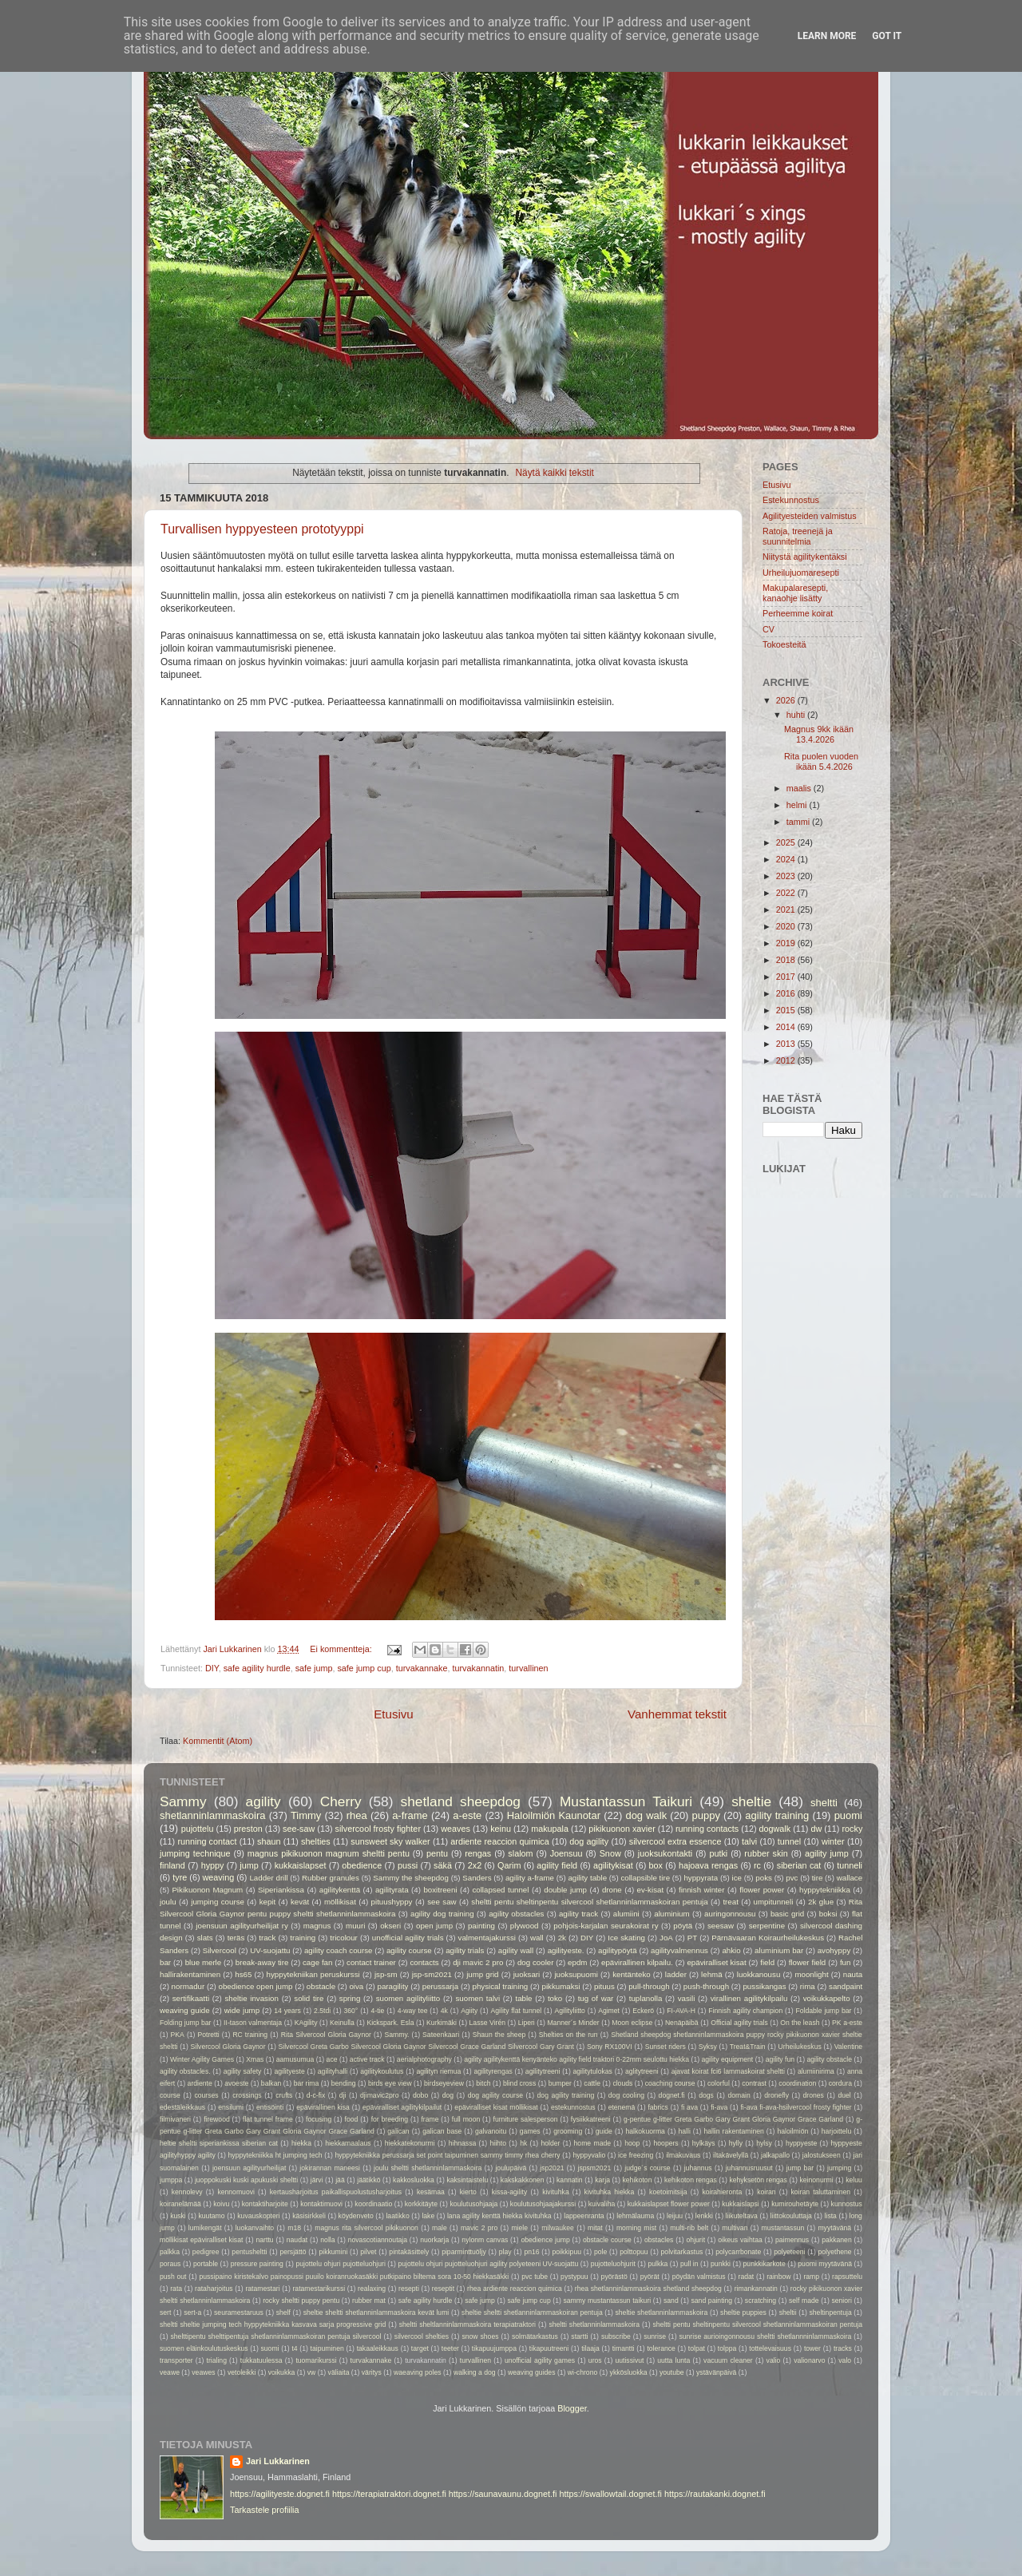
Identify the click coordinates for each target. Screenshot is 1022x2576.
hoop (632, 2143)
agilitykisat (613, 1865)
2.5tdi (322, 2011)
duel (844, 2095)
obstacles (658, 2240)
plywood (524, 1925)
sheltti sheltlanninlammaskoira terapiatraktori (467, 2324)
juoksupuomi (576, 1974)
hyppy (212, 1865)
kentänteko (631, 1974)
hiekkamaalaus (348, 2143)
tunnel (789, 1841)
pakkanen (836, 2240)
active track (367, 2059)
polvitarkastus (682, 2252)
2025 (787, 842)
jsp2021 (552, 2168)
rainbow (778, 2277)
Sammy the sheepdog (411, 1877)
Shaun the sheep (499, 2035)
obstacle (321, 1986)
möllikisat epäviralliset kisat (201, 2240)
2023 (787, 876)
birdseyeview (444, 2083)
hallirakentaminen (190, 1974)
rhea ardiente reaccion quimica (514, 2289)
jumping (839, 2168)
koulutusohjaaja (473, 2204)
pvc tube (534, 2277)
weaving (219, 1877)
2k (562, 1937)
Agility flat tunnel (516, 2011)
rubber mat (369, 2301)
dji (343, 2095)
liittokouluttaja (791, 2216)
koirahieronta (722, 2192)
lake (428, 2216)
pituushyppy (392, 1901)
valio (773, 2360)
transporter (176, 2360)
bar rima (306, 2083)
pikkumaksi (561, 1986)
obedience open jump (256, 1986)
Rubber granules (330, 1877)
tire (817, 1877)
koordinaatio (373, 2204)
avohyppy (834, 1950)
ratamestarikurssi (318, 2289)
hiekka (301, 2143)
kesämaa (431, 2192)
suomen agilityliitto (408, 1998)
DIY (212, 1668)
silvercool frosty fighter (378, 1828)
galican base (441, 2131)
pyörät (650, 2277)
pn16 (531, 2252)
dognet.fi (672, 2095)
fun (845, 1962)
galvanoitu (490, 2131)
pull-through (648, 1986)
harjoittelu (836, 2131)
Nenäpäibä (682, 2023)
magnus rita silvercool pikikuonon (366, 2228)
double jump (565, 1889)
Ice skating (626, 1937)
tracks (843, 2348)
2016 (787, 993)
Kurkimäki (441, 2023)
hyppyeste (801, 2143)
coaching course (670, 2083)
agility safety (243, 2071)
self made (804, 2301)
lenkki (704, 2216)
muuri (355, 1925)
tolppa (727, 2348)
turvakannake (422, 1668)
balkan (271, 2083)
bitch (483, 2083)
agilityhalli (332, 2071)
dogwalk (775, 1828)
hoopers (666, 2143)
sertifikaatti (190, 1998)
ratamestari (262, 2289)
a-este (467, 1815)
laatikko (397, 2216)
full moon (466, 2119)
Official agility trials (739, 2023)
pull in (689, 2264)
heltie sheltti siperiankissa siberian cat (219, 2143)
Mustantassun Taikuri (626, 1801)
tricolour (344, 1937)
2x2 (474, 1865)
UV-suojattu (270, 1950)
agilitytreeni (543, 2071)
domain (738, 2095)
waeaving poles (417, 2372)
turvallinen (528, 1668)
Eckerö (643, 2011)
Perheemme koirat (798, 613)
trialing (217, 2360)
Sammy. (397, 2035)
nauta (852, 1974)
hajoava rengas (708, 1865)
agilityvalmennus (679, 1950)
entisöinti (269, 2107)
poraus (170, 2264)
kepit (267, 1901)
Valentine (848, 2047)
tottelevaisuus (770, 2348)
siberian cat (799, 1865)
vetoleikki (242, 2372)
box (656, 1865)
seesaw (720, 1925)
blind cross (519, 2083)
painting (481, 1925)
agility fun (780, 2059)
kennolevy (187, 2192)
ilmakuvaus (683, 2155)
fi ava (689, 2107)
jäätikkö (368, 2180)
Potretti (208, 2035)
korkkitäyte (421, 2204)
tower (812, 2348)
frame (429, 2119)
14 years (287, 2011)
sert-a (192, 2312)
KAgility (306, 2023)
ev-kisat (650, 1889)
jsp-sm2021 (432, 1974)
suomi (269, 2348)
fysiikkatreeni (591, 2119)
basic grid (787, 1913)
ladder (676, 1974)
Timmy (306, 1815)
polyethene (834, 2252)
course (170, 2095)
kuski (178, 2216)
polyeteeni (789, 2252)
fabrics (657, 2107)
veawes (203, 2372)
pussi (408, 1865)
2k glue (821, 1901)
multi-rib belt (689, 2228)
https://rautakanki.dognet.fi (715, 2494)
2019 (787, 943)
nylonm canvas (484, 2240)
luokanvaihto (255, 2228)
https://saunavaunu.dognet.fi (503, 2494)
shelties (316, 1841)
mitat (595, 2228)
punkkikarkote (764, 2264)
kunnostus (846, 2204)
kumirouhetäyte (794, 2204)
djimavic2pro (379, 2095)
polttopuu (634, 2252)
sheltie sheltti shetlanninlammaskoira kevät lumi (376, 2312)
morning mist (636, 2228)
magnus (317, 1925)
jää (340, 2180)
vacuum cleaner (728, 2360)
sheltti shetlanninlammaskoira (594, 2324)
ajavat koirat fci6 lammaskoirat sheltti (728, 2071)
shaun (268, 1841)
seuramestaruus (238, 2312)
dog (448, 2095)
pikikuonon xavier (621, 1828)
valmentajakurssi (487, 1937)
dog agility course (495, 2095)
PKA (177, 2035)
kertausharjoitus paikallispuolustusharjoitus (336, 2192)
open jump (434, 1925)
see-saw (299, 1828)
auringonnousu (729, 1913)
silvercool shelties (421, 2336)
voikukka (281, 2372)
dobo (420, 2095)
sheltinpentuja (830, 2312)
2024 (787, 859)
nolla (327, 2240)
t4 (294, 2348)
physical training (501, 1986)
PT (692, 1937)
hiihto (497, 2143)
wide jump (241, 2010)
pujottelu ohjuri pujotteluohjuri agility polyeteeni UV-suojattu (488, 2264)
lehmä (711, 1974)
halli (684, 2131)
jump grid (482, 1974)
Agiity (469, 2011)
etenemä (622, 2107)
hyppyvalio (588, 2155)
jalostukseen (821, 2155)
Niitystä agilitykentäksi (805, 556)
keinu (500, 1828)
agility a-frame (529, 1877)
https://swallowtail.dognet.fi (610, 2494)
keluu (854, 2180)
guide (604, 2131)
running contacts (707, 1828)
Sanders (476, 1877)
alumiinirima (816, 2071)
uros (595, 2360)
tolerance (661, 2348)
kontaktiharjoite (265, 2204)
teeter (450, 2348)
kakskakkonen (523, 2180)
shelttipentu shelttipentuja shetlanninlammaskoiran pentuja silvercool (275, 2336)
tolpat (696, 2348)
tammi (799, 821)
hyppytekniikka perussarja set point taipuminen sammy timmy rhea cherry (447, 2155)
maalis (800, 788)
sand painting (712, 2301)
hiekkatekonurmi (410, 2143)
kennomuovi (236, 2192)
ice (737, 1877)
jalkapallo (775, 2155)
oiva (356, 1986)
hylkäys (703, 2143)
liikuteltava (742, 2216)
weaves (455, 1828)
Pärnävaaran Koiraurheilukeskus (767, 1937)
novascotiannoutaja (377, 2240)
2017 (787, 976)
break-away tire (262, 1962)
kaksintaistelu (467, 2180)
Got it (886, 36)
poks (763, 1877)
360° (350, 2011)
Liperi (526, 2023)
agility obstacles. (185, 2071)
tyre (179, 1877)
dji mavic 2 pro (478, 1962)
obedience (362, 1865)
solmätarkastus (535, 2336)
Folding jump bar (185, 2023)
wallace (849, 1877)
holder (550, 2143)
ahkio (731, 1950)
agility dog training (442, 1913)
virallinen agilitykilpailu (749, 1998)
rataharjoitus (213, 2289)
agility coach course (338, 1950)
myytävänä (834, 2228)
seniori (841, 2301)
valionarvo (809, 2360)
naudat (297, 2240)
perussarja (440, 1986)
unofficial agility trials (408, 1937)
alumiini (626, 1913)
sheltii (788, 2312)
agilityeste (289, 2071)
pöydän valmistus (699, 2277)
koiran (766, 2192)
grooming (567, 2131)
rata (176, 2289)
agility (263, 1801)
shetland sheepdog (461, 1801)
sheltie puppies (743, 2312)
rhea (357, 1815)
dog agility (588, 1841)
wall (537, 1937)
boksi (828, 1913)
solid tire (308, 1998)
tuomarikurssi (315, 2360)
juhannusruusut (749, 2168)
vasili (686, 1998)
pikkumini (333, 2252)
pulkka (657, 2264)
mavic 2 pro (479, 2228)
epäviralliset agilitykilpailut (402, 2107)
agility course (409, 1950)
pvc (792, 1877)
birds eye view (390, 2083)
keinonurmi (817, 2180)
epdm (577, 1962)
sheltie (751, 1801)
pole (600, 2252)
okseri (390, 1925)
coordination (797, 2083)
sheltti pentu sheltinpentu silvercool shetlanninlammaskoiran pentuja (589, 1901)
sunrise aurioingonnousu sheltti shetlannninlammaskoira (765, 2336)
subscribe (616, 2336)
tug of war (596, 1998)
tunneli (849, 1865)
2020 (787, 926)
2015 (787, 1010)
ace (332, 2059)
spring (349, 1998)
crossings (246, 2095)
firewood (217, 2119)
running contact (206, 1841)
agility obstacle (829, 2059)
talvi (749, 1841)
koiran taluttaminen (821, 2192)
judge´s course (647, 2168)
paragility (393, 1986)
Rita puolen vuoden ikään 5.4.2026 (821, 761)
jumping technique (195, 1853)
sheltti (824, 1803)
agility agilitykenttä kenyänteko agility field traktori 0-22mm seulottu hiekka (576, 2059)
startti (579, 2336)
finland (172, 1865)
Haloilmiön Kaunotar (553, 1815)
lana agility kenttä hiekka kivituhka (499, 2216)
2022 (787, 893)
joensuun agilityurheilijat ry (242, 1925)
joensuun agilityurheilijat (249, 2168)
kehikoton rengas (690, 2180)
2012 (787, 1060)
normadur (188, 1986)
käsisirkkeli (309, 2216)
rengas (478, 1853)
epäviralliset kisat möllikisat (495, 2107)
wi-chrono (582, 2372)
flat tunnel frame (268, 2119)
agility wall (515, 1950)
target (420, 2348)
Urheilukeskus (800, 2047)
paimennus (792, 2240)
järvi (317, 2180)
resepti (408, 2289)
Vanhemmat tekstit (677, 1714)
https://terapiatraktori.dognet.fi (389, 2494)
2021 (787, 909)
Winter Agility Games (202, 2059)
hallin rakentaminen (733, 2131)
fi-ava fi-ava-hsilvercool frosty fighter (795, 2107)
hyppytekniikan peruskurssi (313, 1974)
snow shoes (479, 2336)
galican (398, 2131)
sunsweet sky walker (390, 1841)
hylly (736, 2143)
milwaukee (557, 2228)
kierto (468, 2192)
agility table (587, 1877)
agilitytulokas (592, 2071)
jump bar (800, 2168)
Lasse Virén (487, 2023)
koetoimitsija (668, 2192)
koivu (221, 2204)
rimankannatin (756, 2289)
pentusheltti (249, 2252)
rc (757, 1865)
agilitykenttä (339, 1889)
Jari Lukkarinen (278, 2461)
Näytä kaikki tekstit (555, 472)
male (439, 2228)
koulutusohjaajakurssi (543, 2204)
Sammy (183, 1801)
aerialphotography (424, 2059)
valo (844, 2360)
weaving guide (185, 2010)
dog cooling (626, 2095)
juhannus (698, 2168)
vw (311, 2372)
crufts (283, 2095)
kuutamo (211, 2216)
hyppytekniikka (824, 1889)
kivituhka (555, 2192)
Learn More (827, 36)
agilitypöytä (617, 1950)
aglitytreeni (642, 2071)
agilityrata (392, 1889)
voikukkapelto (826, 1998)
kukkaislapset (301, 1865)
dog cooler (535, 1962)
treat (730, 1901)
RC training (249, 2035)
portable (205, 2264)
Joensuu (566, 1853)
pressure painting (257, 2264)
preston (248, 1828)
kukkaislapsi (740, 2204)
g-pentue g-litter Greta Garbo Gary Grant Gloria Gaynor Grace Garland (733, 2119)
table (523, 1998)
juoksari (527, 1974)
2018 (787, 960)
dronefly (776, 2095)
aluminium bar (779, 1950)
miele (519, 2228)
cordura (840, 2083)
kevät (300, 1901)
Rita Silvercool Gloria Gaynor (326, 2035)
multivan (734, 2228)
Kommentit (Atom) (217, 1741)
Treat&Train (748, 2047)
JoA (666, 1937)
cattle (592, 2083)
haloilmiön (792, 2131)
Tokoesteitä (784, 644)
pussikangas (764, 1986)
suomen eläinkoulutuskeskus (204, 2348)
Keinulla (342, 2023)
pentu (437, 1853)
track (267, 1937)
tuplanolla (646, 1998)
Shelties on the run (568, 2035)
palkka (170, 2252)
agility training (777, 1815)
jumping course (217, 1901)
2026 (787, 700)
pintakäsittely (409, 2252)
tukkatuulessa (261, 2360)
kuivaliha (602, 2204)
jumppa (171, 2180)
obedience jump (545, 2240)
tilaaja (590, 2348)
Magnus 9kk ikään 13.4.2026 (819, 734)
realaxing (372, 2289)
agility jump (827, 1853)
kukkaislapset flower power (669, 2204)
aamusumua (295, 2059)
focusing (318, 2119)
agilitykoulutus (381, 2071)
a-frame (410, 1815)
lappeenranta (584, 2216)
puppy (706, 1815)
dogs (706, 2095)
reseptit (443, 2289)
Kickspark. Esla (390, 2023)
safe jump (314, 1668)
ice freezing (635, 2155)
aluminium (671, 1913)
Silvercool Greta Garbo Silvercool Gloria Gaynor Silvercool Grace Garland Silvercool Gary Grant (426, 2047)
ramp (811, 2277)
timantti (623, 2348)
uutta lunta (673, 2360)
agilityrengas (492, 2071)
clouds (622, 2083)
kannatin (570, 2180)
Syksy (708, 2047)
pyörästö (614, 2277)
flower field (807, 1962)
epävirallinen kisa (323, 2107)
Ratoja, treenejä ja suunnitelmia (798, 536)
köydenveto (356, 2216)
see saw (441, 1901)
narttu (265, 2240)
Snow (610, 1853)
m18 (294, 2228)
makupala (549, 1828)
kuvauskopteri (258, 2216)
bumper (560, 2083)
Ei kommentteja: (342, 1649)
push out (173, 2277)
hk (523, 2143)
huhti (796, 714)
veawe (170, 2372)
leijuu (675, 2216)
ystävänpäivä (716, 2372)
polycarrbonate (738, 2252)
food (351, 2119)
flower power (761, 1889)
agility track (578, 1913)
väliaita (339, 2372)
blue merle (203, 1962)
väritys (372, 2372)
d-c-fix (316, 2095)
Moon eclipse (632, 2023)
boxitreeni (440, 1889)
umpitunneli (774, 1901)
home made (592, 2143)
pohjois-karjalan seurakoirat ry (605, 1925)
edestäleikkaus (182, 2107)
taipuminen (327, 2348)
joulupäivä (510, 2168)
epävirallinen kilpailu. (637, 1962)
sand (671, 2301)
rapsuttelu (847, 2277)
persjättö (292, 2252)
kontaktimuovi (321, 2204)
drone (612, 1889)
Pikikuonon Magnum (207, 1889)
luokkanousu (759, 1974)
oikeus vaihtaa (740, 2240)
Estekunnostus (791, 500)
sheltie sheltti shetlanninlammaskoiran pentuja (532, 2312)
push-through (706, 1986)
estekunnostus (573, 2107)
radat (747, 2277)
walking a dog (475, 2372)
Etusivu (394, 1714)
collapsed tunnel (500, 1889)
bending (343, 2083)
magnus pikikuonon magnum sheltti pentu (329, 1853)
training (302, 1937)
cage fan (317, 1962)
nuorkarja (434, 2240)
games (530, 2131)
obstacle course (607, 2240)
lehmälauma (635, 2216)
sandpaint (845, 1986)
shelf (283, 2312)
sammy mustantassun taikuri (607, 2301)
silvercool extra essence (675, 1841)
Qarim (509, 1865)
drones (813, 2095)
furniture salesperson (525, 2119)
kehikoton (637, 2180)
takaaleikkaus (377, 2348)
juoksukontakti (665, 1853)
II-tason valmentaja (253, 2023)
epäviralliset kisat (716, 1962)
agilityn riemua (438, 2071)
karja (602, 2180)
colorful (718, 2083)
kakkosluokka (413, 2180)
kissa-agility (510, 2192)
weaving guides (531, 2372)
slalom (520, 1853)
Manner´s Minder (573, 2023)
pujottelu (197, 1828)
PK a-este (847, 2023)
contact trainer (371, 1962)
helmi (798, 805)
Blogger (572, 2408)
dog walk (646, 1815)
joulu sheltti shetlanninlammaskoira (427, 2168)
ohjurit (696, 2240)
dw (816, 1828)
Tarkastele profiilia (264, 2510)
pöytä (682, 1925)
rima (807, 1986)
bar (165, 1962)
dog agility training (566, 2095)
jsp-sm (386, 1974)
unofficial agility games (540, 2360)
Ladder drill (268, 1877)
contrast (754, 2083)
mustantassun (783, 2228)
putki (718, 1853)
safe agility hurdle (257, 1668)
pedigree (206, 2252)
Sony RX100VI (609, 2047)
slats (205, 1937)
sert (165, 2312)
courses (206, 2095)
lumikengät (205, 2228)
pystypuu (574, 2277)
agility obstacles (516, 1913)
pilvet (368, 2252)
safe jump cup (363, 1668)
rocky (852, 1828)
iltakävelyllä (730, 2155)
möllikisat (340, 1901)
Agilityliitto (570, 2011)
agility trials (465, 1950)
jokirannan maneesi (329, 2168)
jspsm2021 (595, 2168)
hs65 (243, 1974)
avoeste (236, 2083)
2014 (787, 1027)
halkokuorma (645, 2131)
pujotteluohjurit (613, 2264)
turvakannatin (479, 1668)
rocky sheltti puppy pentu (301, 2301)
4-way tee (413, 2011)
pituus (604, 1986)
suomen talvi (478, 1998)
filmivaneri (175, 2119)
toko (555, 1998)
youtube (672, 2372)
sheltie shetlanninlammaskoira (662, 2312)
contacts (424, 1962)
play (505, 2252)
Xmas (254, 2059)
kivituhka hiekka (609, 2192)
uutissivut (629, 2360)
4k (444, 2011)
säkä (443, 1865)
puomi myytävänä (825, 2264)
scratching (760, 2301)
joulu (168, 1901)
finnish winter (702, 1889)
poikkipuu (567, 2252)
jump (249, 1865)
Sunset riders (665, 2047)
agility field (557, 1865)
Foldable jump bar (823, 2011)
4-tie (378, 2011)
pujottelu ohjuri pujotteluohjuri (340, 2264)
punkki (721, 2264)
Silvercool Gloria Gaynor (227, 2047)
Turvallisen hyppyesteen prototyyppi (262, 529)
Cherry (341, 1801)
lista (831, 2216)
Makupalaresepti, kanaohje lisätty (795, 593)
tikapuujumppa (494, 2348)
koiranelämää (180, 2204)
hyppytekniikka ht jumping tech (275, 2155)
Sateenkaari (440, 2035)
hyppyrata (700, 1877)
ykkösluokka (629, 2372)
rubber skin (765, 1853)
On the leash (799, 2023)
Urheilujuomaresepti (801, 572)
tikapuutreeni (548, 2348)
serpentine (767, 1925)
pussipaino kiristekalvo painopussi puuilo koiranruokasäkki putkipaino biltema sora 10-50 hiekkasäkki (354, 2277)
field (767, 1962)
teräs (236, 1937)
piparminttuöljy (464, 2252)
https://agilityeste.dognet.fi (280, 2494)
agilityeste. (566, 1950)
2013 (787, 1043)
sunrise (655, 2336)
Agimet (609, 2011)
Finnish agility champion (745, 2011)
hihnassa (463, 2143)
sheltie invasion (251, 1998)
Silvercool (219, 1950)
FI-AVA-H (681, 2011)
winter (833, 1841)
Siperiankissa (281, 1889)
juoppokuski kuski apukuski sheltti (246, 2180)
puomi (848, 1815)
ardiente (200, 2083)
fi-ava (719, 2107)
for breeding (390, 2119)
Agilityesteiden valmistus (810, 516)
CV (768, 629)
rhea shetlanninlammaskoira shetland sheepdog (648, 2289)
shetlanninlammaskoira (212, 1815)
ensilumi (231, 2107)
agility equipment (728, 2059)
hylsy (764, 2143)
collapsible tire (645, 1877)
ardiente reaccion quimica (499, 1841)
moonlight (811, 1974)
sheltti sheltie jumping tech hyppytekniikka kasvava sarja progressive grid (273, 2324)
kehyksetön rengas (758, 2180)
